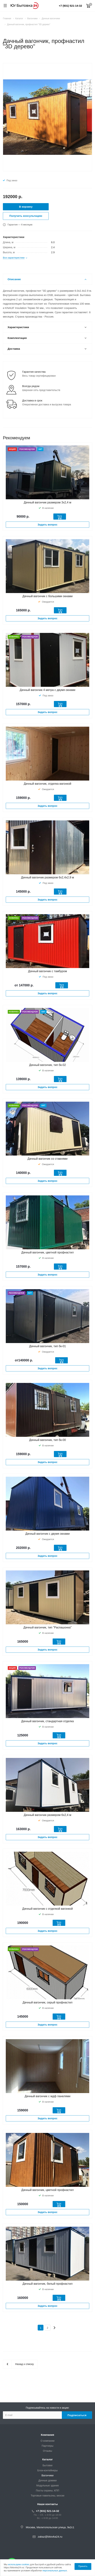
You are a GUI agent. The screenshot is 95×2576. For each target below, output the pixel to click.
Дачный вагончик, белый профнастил (48, 2283)
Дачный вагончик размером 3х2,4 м (47, 502)
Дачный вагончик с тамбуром (47, 971)
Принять (82, 2566)
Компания (47, 2434)
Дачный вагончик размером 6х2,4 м (47, 1814)
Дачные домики (47, 2480)
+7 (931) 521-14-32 (70, 5)
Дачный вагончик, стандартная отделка (47, 1721)
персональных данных (54, 2570)
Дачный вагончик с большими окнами (47, 596)
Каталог (47, 2459)
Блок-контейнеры (47, 2470)
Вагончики (47, 2475)
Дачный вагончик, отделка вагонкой (47, 783)
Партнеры (47, 2445)
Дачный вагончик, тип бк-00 (47, 1439)
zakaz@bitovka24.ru (50, 2536)
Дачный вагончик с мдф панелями (47, 2096)
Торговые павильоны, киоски (47, 2495)
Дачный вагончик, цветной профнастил (47, 1252)
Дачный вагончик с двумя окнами (47, 1533)
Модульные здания (47, 2485)
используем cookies (18, 2564)
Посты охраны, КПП (47, 2490)
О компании (47, 2440)
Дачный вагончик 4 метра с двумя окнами (47, 689)
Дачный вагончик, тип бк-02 (47, 1064)
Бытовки (47, 2465)
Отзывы (47, 2450)
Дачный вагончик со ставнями (47, 1158)
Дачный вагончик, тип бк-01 (47, 1346)
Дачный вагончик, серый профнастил (47, 2002)
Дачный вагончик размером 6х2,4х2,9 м (47, 877)
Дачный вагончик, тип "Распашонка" (47, 1627)
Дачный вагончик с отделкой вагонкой (47, 1908)
